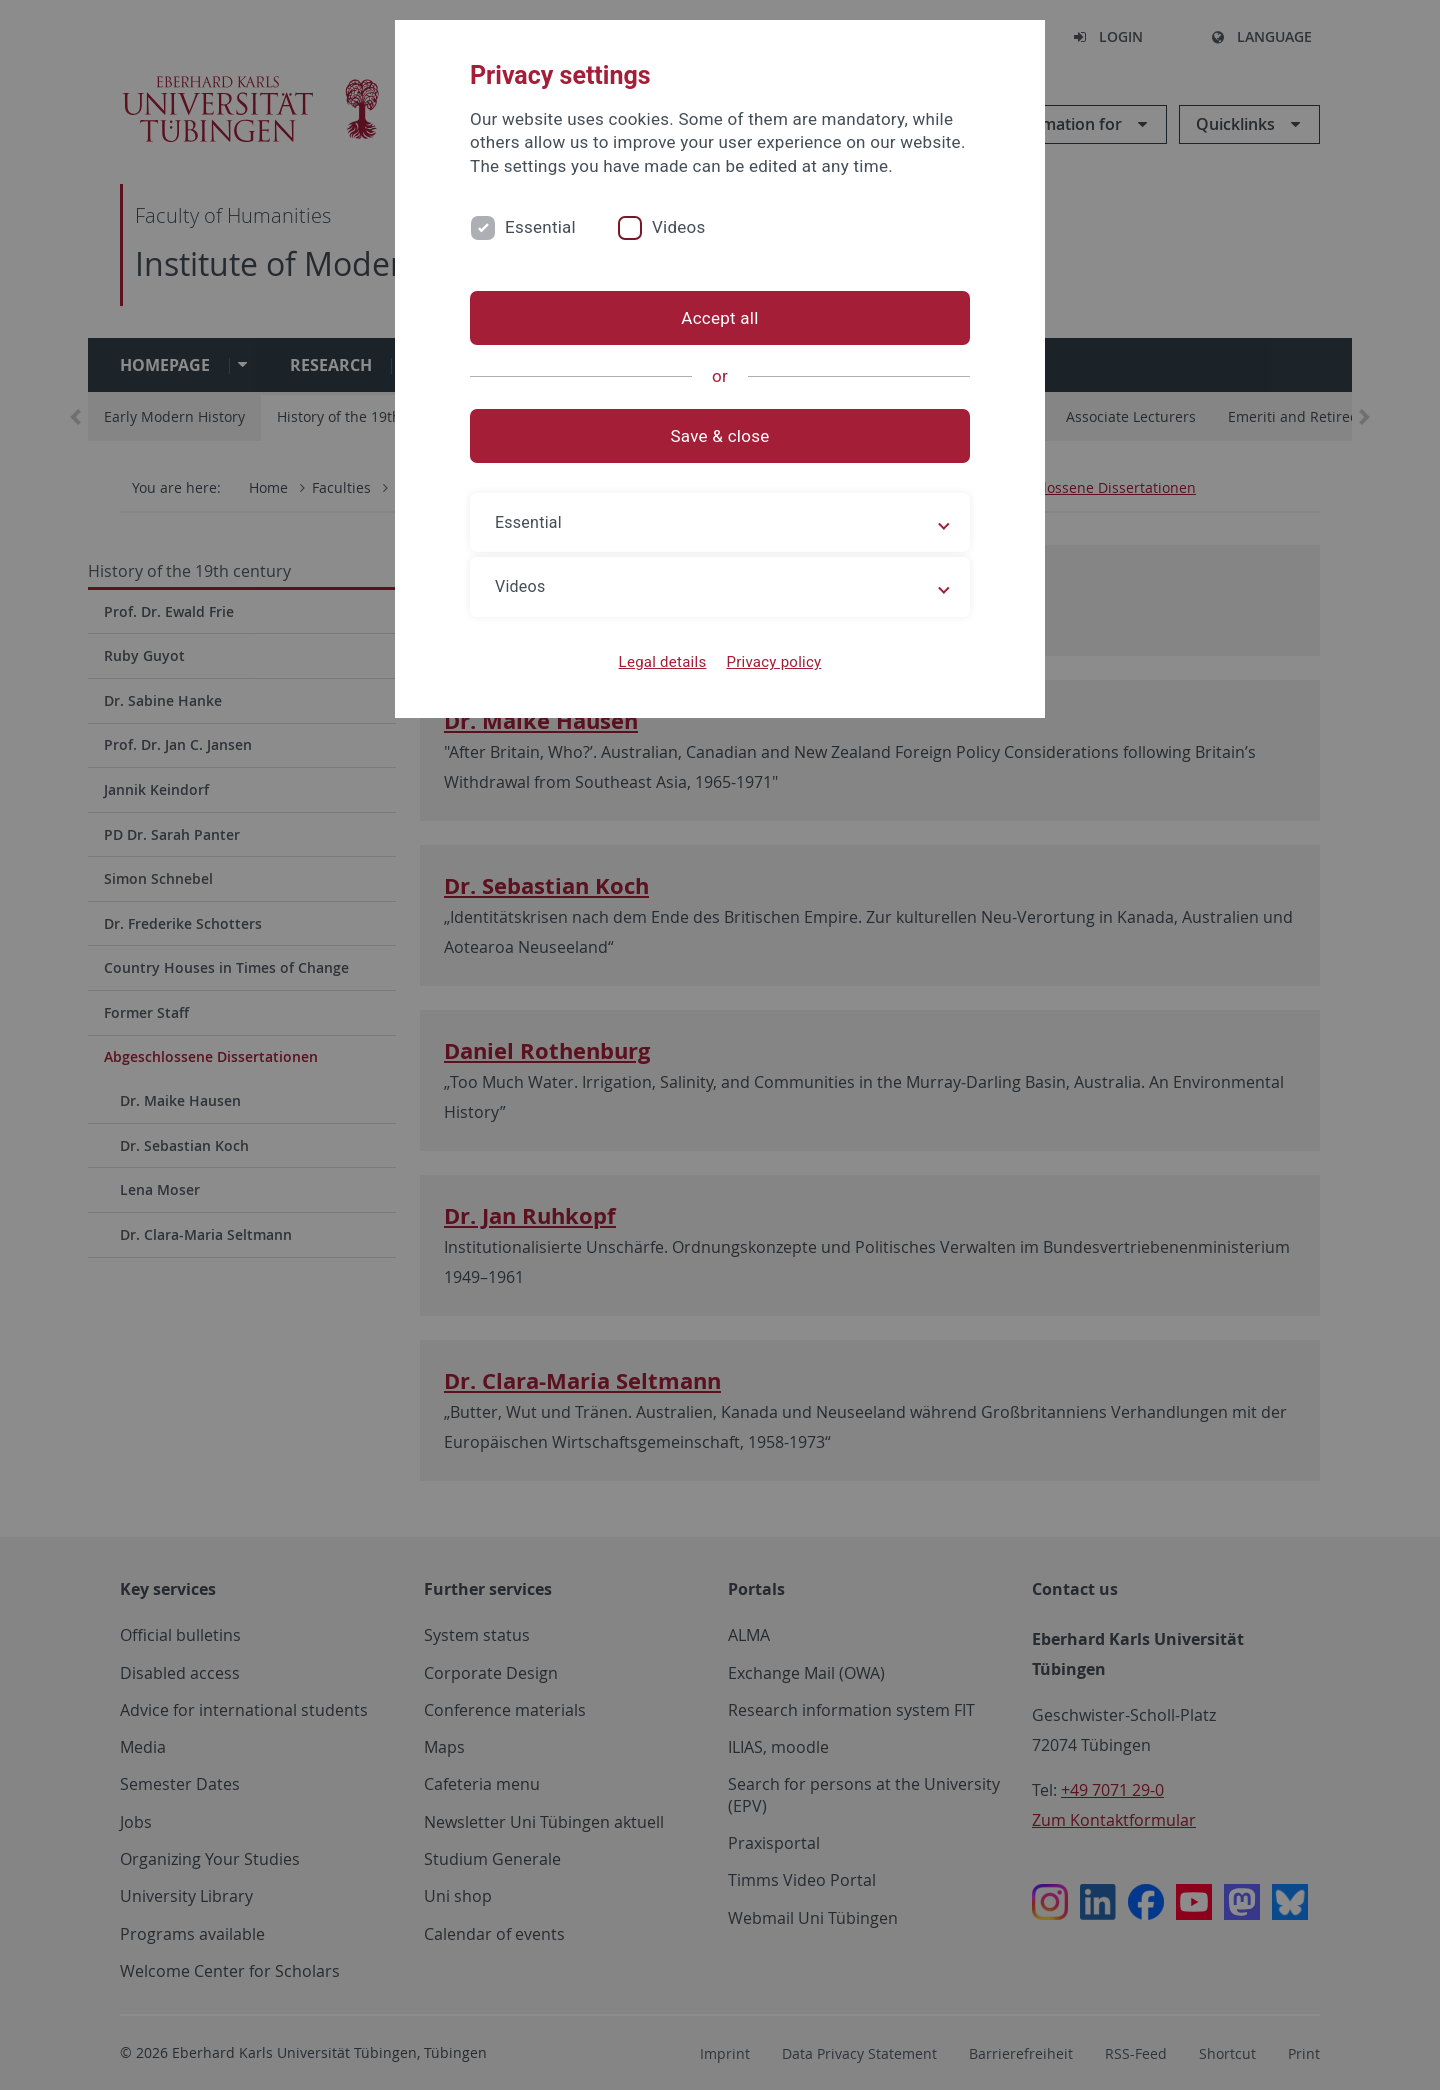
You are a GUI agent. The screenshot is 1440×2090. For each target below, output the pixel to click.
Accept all (719, 318)
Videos (679, 227)
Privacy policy (773, 662)
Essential (540, 227)
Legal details (663, 662)
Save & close (720, 436)
